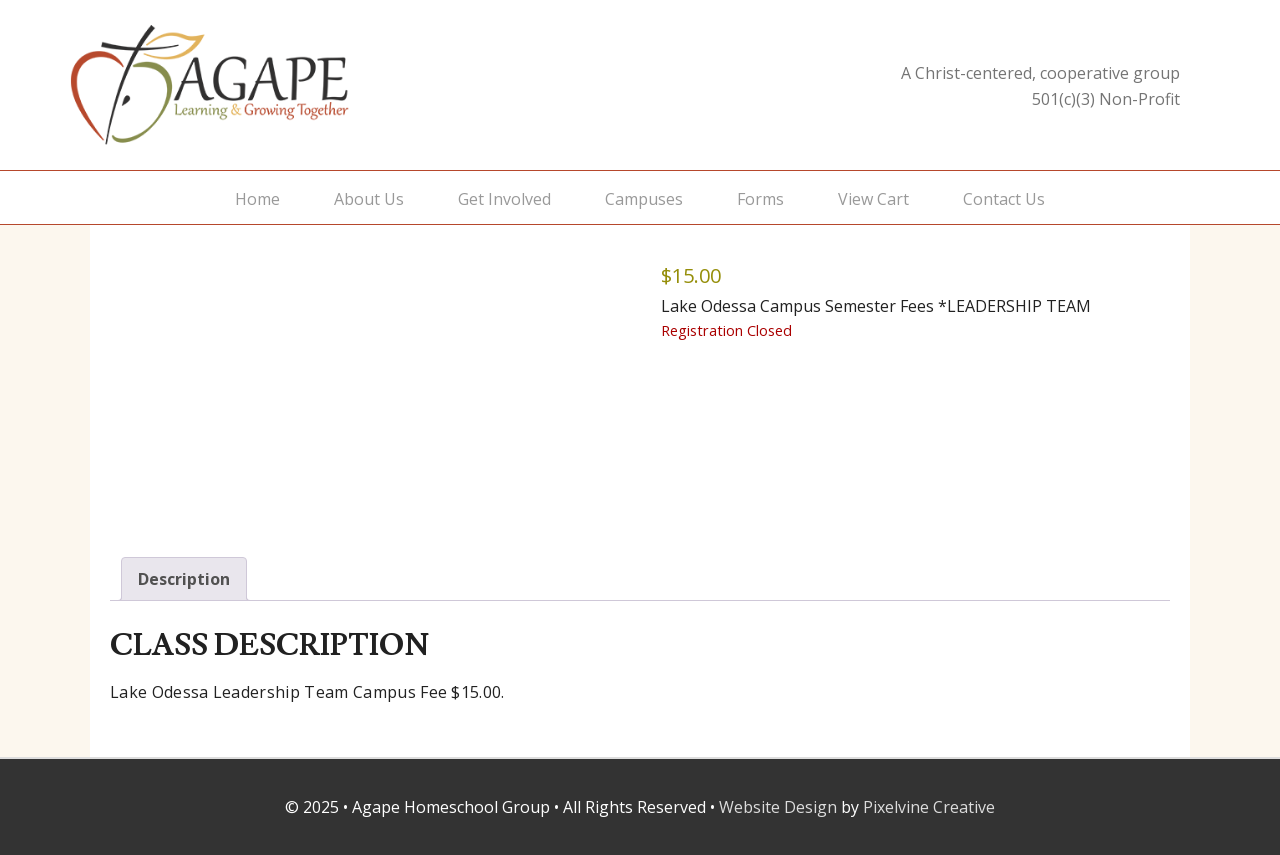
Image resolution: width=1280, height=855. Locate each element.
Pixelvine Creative (929, 807)
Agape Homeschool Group (270, 85)
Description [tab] (184, 579)
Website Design (778, 807)
